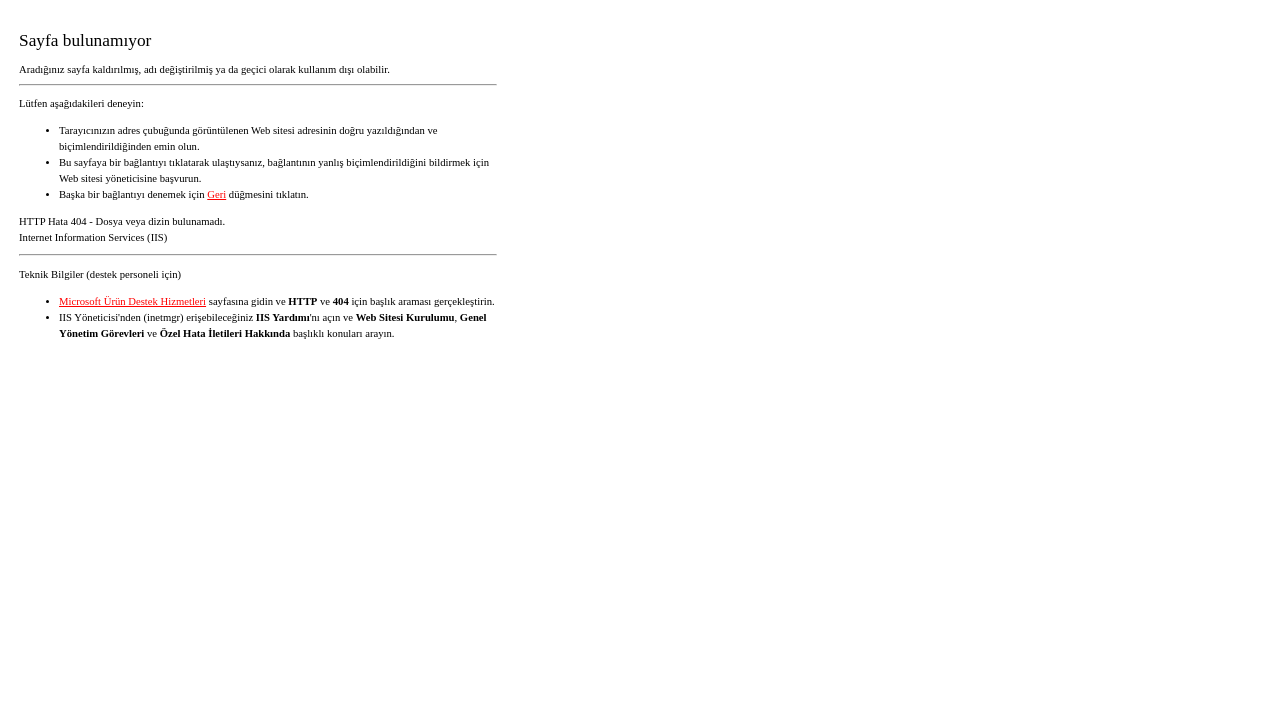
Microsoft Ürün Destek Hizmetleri (132, 301)
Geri (216, 194)
